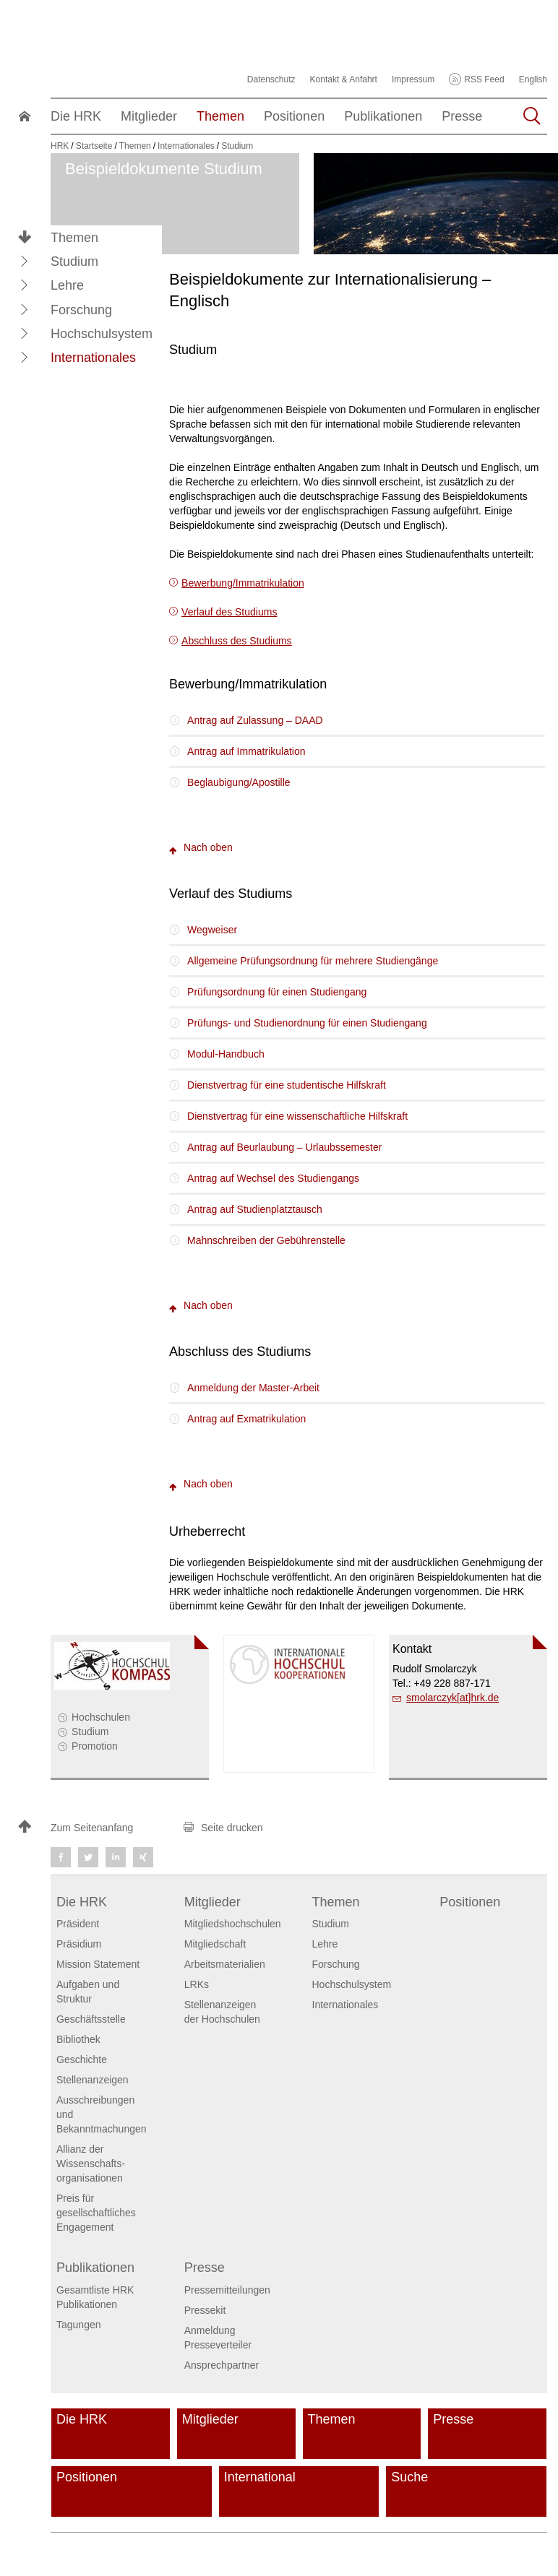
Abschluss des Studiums (236, 641)
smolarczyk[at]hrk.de (452, 1697)
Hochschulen (101, 1717)
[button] (24, 261)
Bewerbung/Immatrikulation (242, 583)
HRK (60, 146)
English (533, 79)
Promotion (95, 1746)
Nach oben (201, 847)
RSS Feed (484, 79)
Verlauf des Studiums (229, 612)
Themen (74, 237)
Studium (90, 1731)
